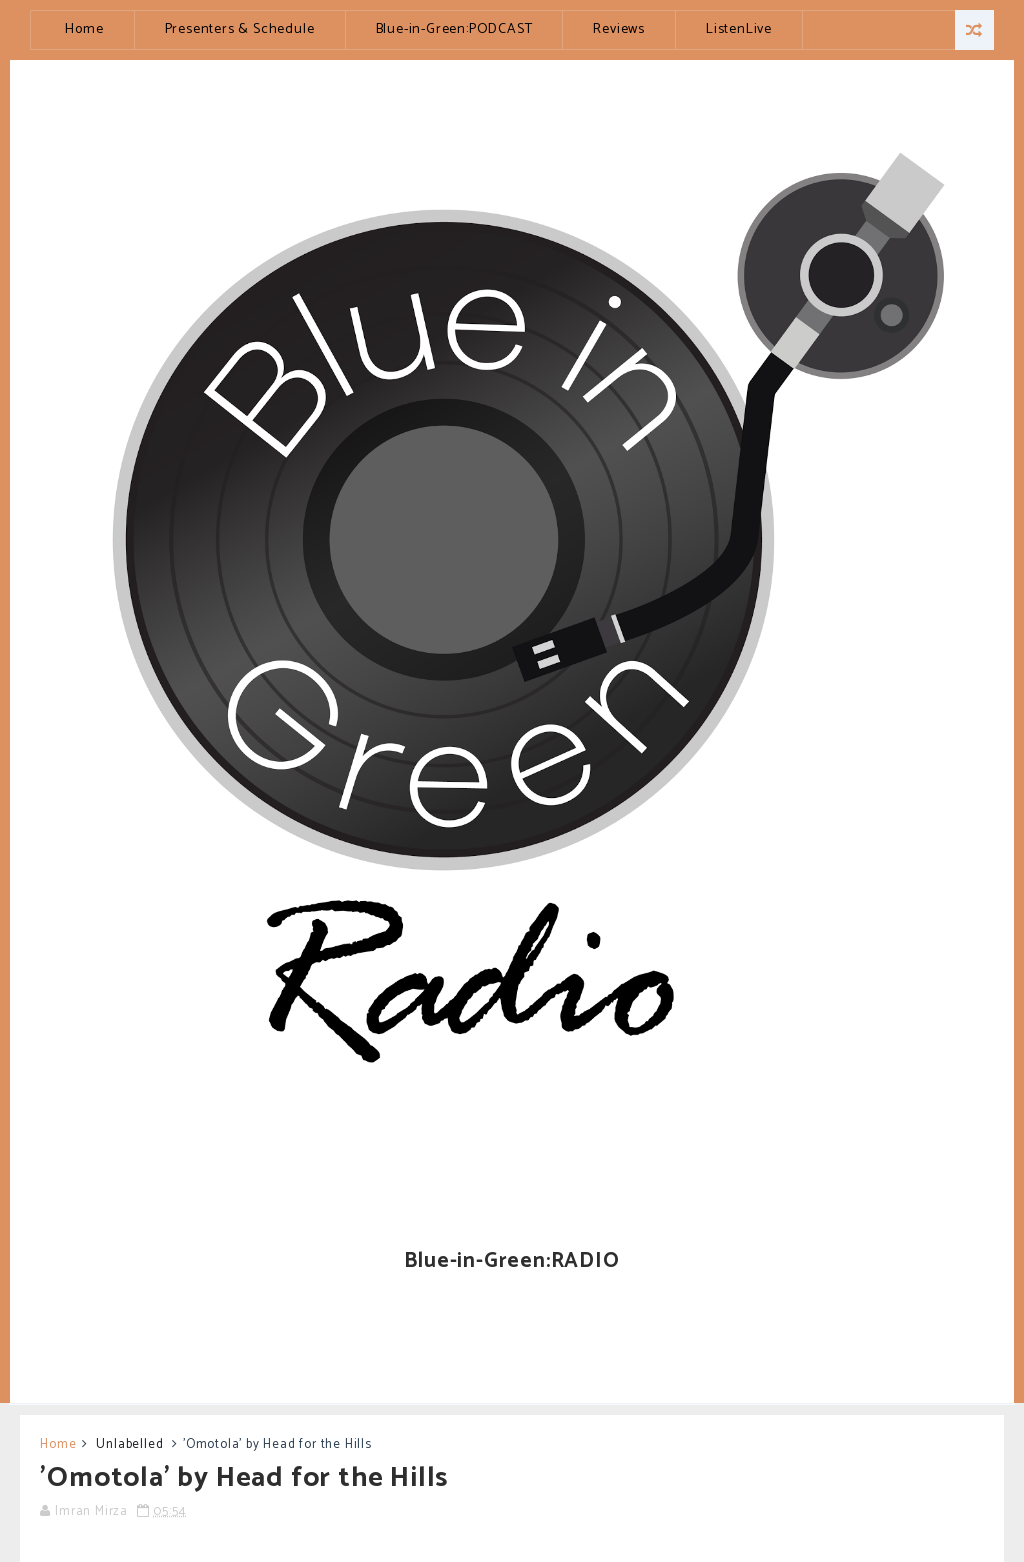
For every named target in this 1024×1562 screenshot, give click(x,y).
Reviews (619, 29)
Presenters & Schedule (240, 29)
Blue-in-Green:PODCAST (454, 29)
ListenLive (739, 29)
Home (84, 29)
